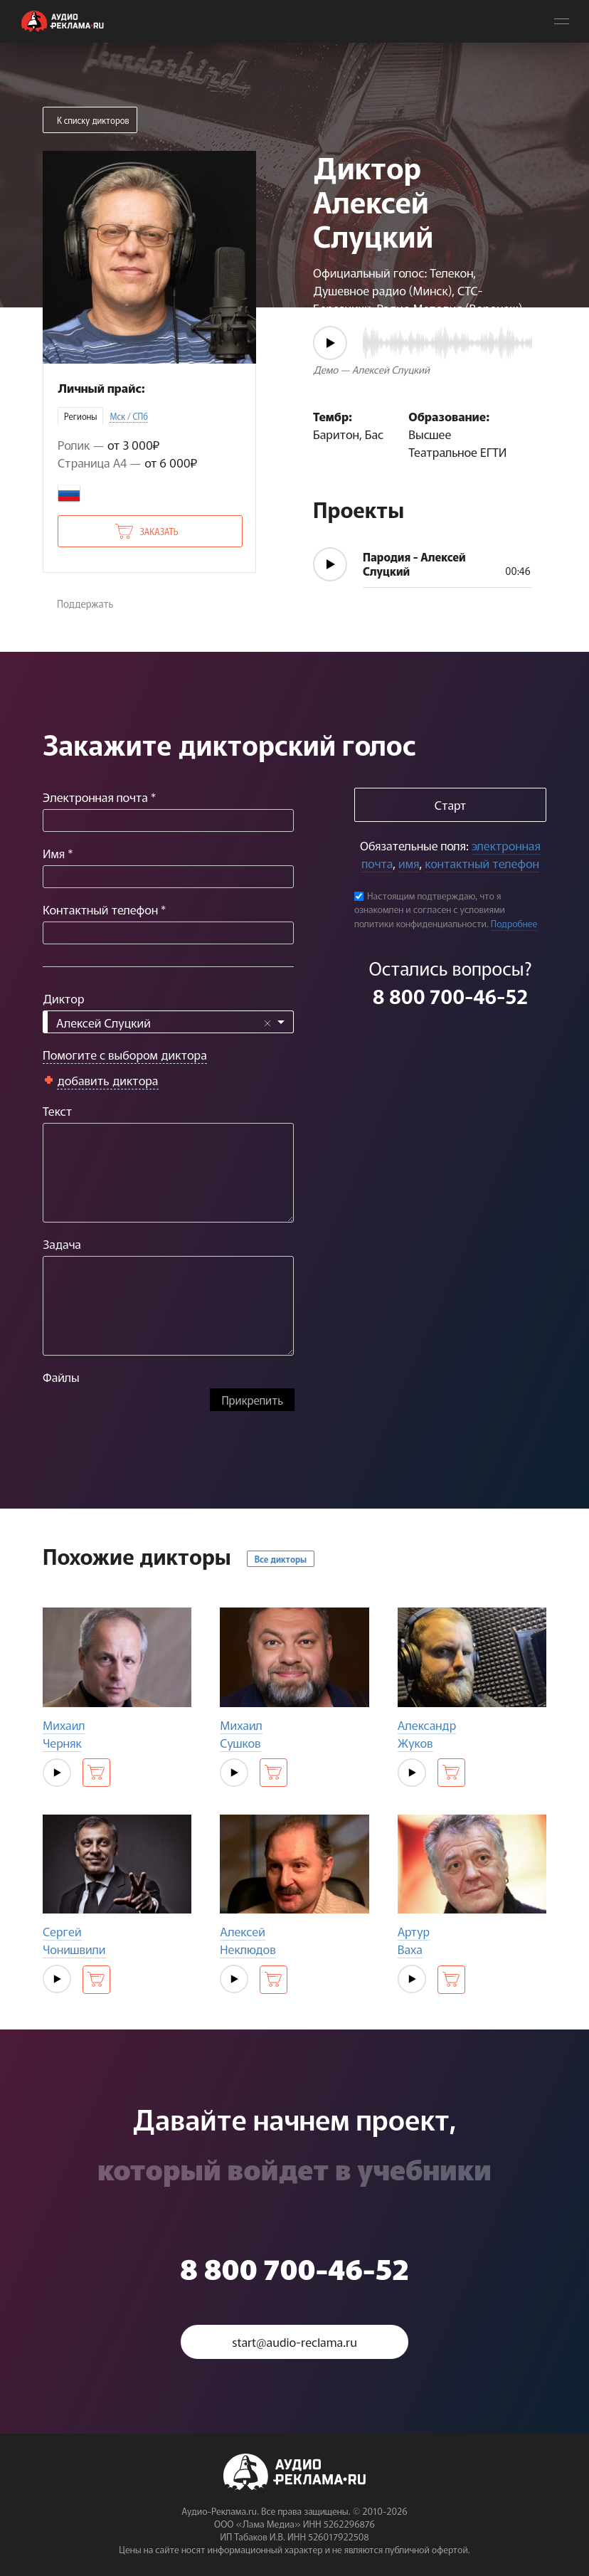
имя (408, 863)
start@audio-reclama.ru (294, 2341)
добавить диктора (108, 1080)
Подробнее (514, 923)
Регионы (80, 416)
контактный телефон (481, 863)
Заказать (158, 531)
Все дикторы (281, 1559)
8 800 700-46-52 (450, 995)
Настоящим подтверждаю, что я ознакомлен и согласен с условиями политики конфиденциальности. (429, 909)
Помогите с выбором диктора (125, 1054)
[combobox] (168, 1021)
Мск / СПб (129, 416)
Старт (450, 804)
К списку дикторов (93, 120)
